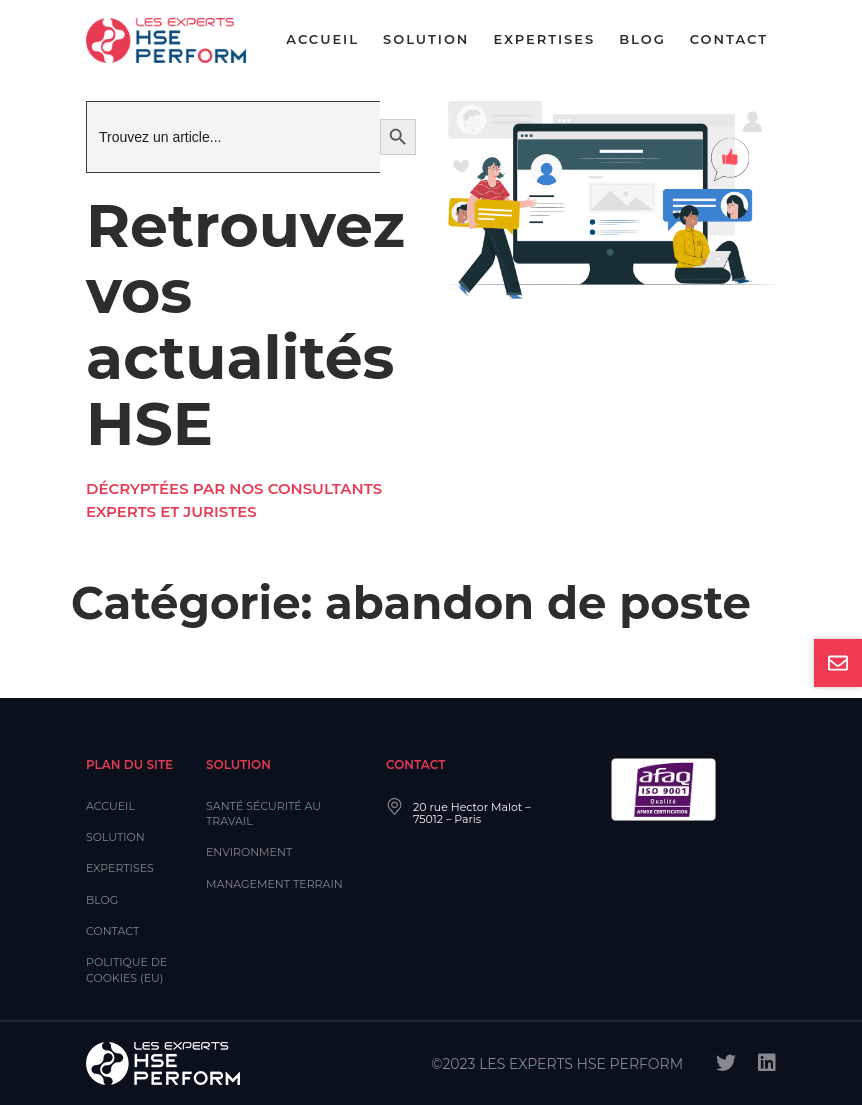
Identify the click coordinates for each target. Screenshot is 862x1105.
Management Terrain (274, 884)
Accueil (322, 39)
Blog (642, 39)
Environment (249, 852)
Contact (729, 39)
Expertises (544, 39)
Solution (426, 39)
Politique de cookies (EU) (126, 969)
